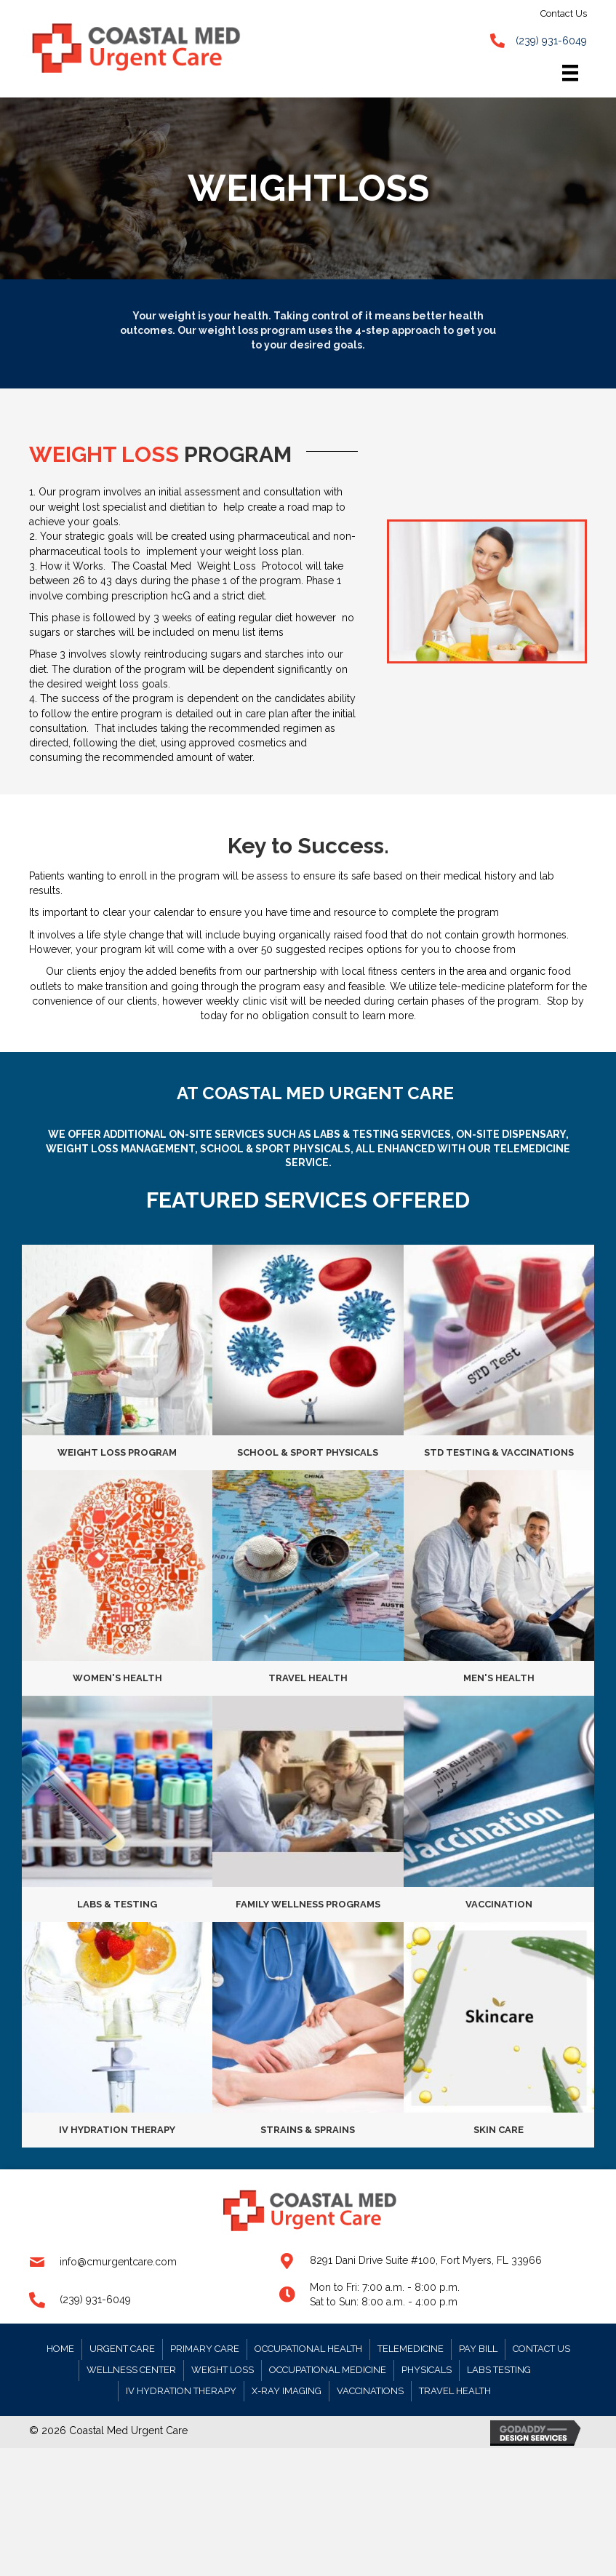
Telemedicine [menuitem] (410, 2348)
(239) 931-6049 (551, 41)
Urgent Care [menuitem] (122, 2348)
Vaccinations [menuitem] (370, 2390)
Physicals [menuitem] (426, 2369)
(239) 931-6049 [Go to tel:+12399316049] (95, 2299)
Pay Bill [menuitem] (478, 2348)
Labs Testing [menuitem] (499, 2369)
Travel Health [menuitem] (455, 2390)
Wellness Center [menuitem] (131, 2369)
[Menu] (570, 73)
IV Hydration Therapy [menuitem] (181, 2390)
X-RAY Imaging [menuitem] (286, 2390)
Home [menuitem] (60, 2348)
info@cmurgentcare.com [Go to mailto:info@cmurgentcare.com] (118, 2262)
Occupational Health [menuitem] (308, 2348)
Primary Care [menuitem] (204, 2348)
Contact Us (563, 13)
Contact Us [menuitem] (541, 2348)
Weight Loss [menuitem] (222, 2369)
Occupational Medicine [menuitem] (327, 2369)
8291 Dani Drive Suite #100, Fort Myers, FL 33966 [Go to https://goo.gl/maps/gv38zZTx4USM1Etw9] (426, 2260)
